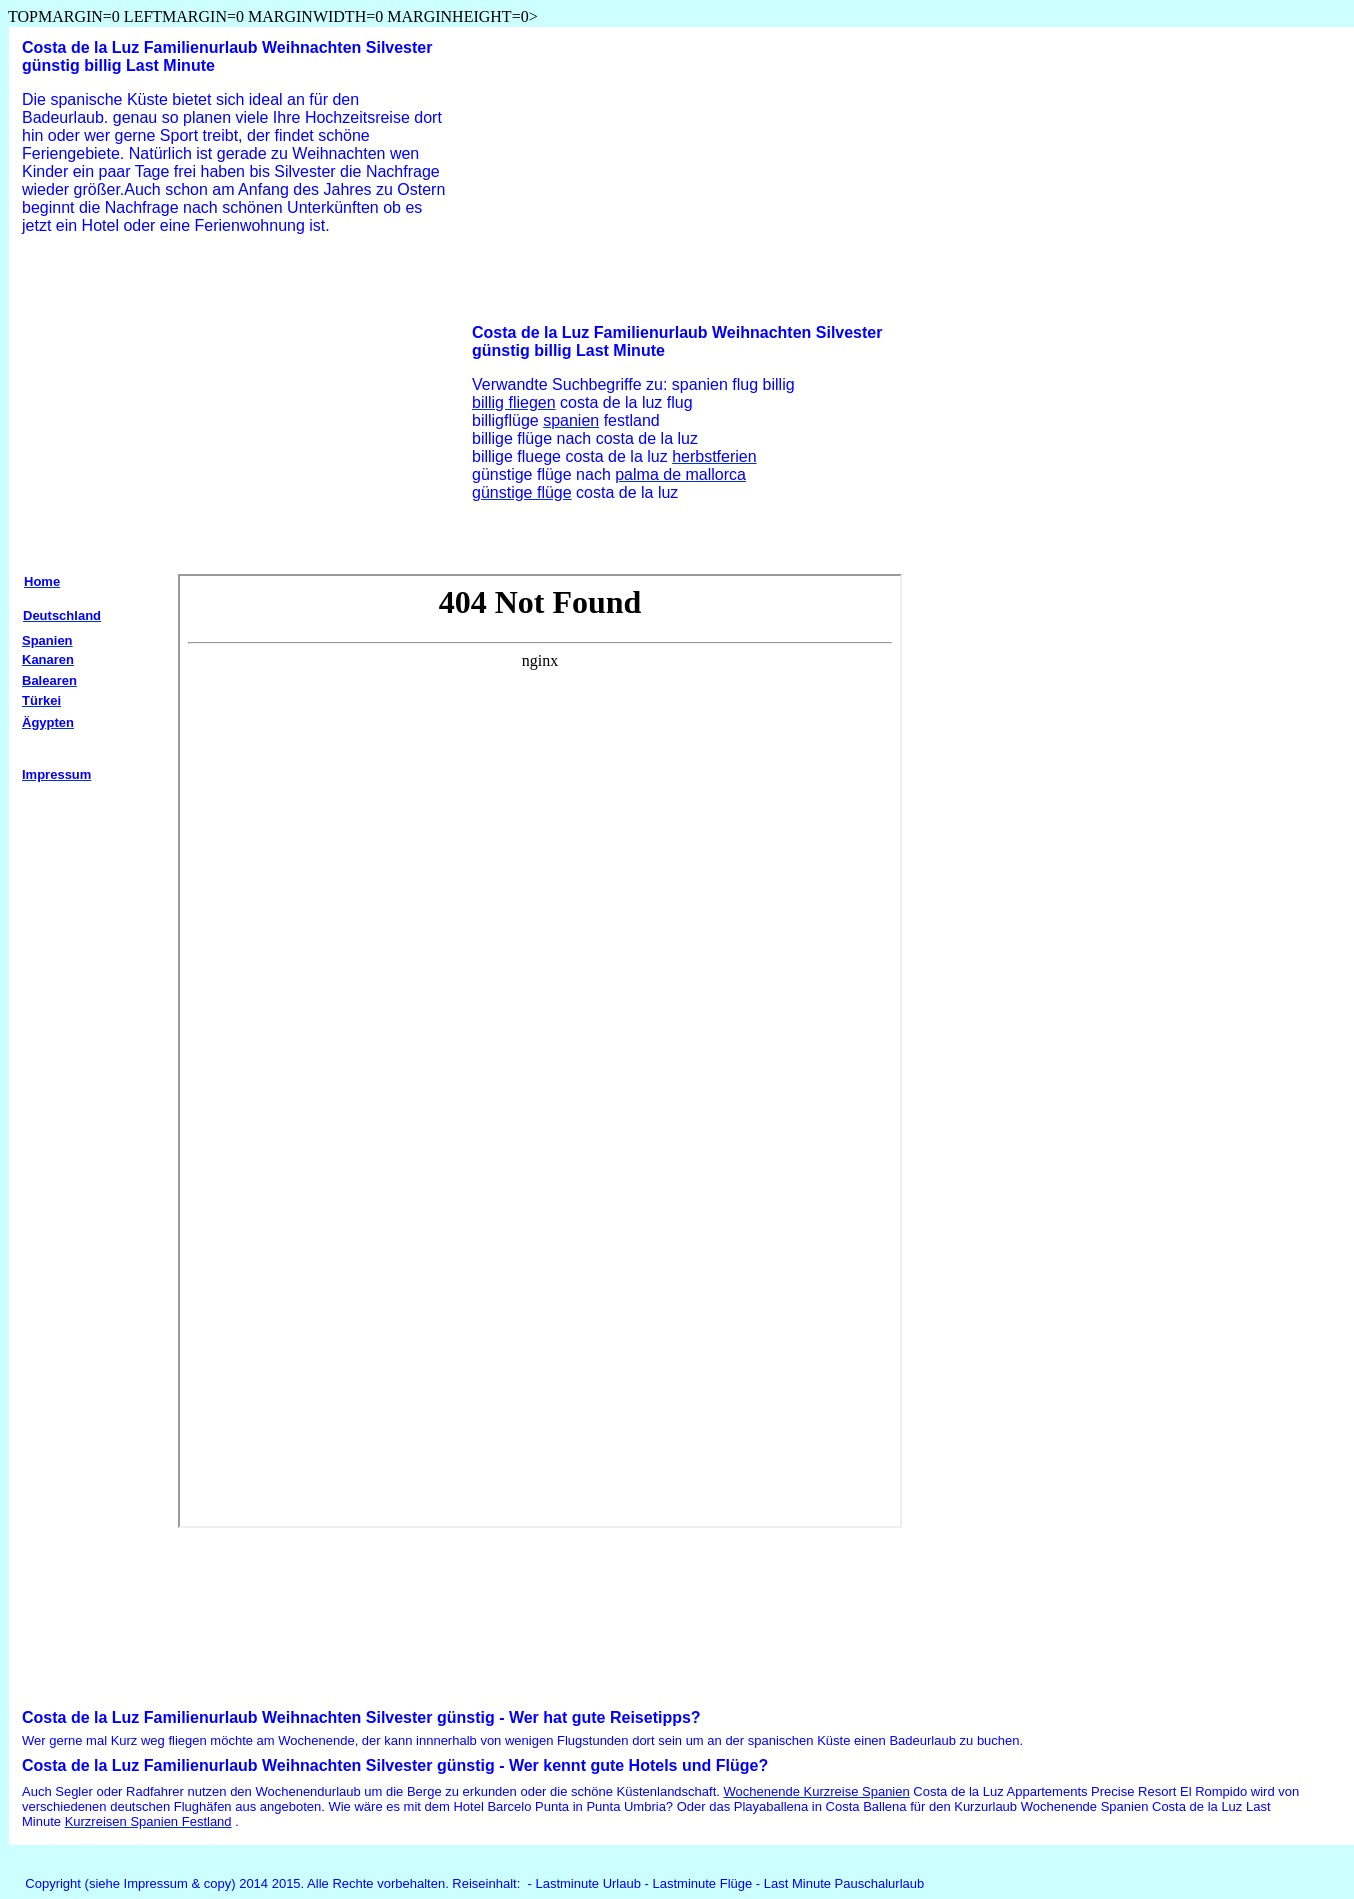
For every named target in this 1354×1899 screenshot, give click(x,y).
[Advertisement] (181, 407)
